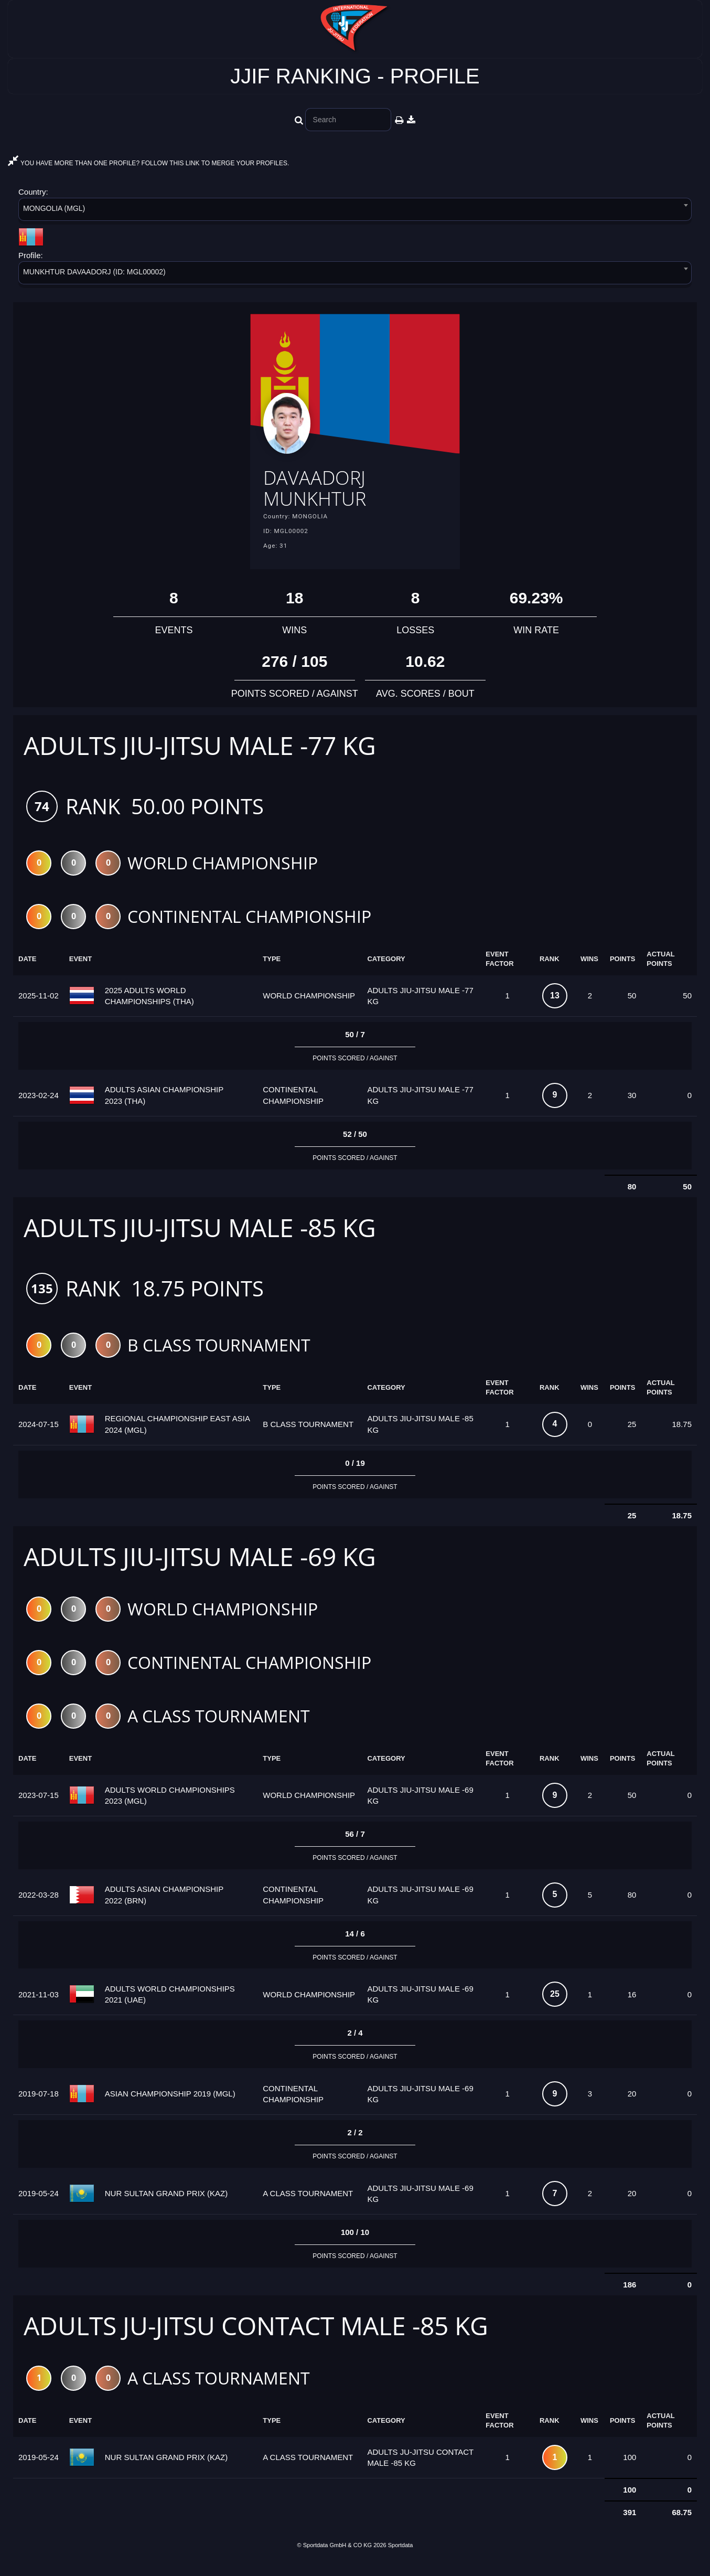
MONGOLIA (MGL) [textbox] (54, 208)
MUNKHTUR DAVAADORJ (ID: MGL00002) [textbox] (94, 272)
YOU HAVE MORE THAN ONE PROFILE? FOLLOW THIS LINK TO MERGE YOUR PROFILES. (148, 163)
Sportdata (400, 2559)
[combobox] (355, 211)
